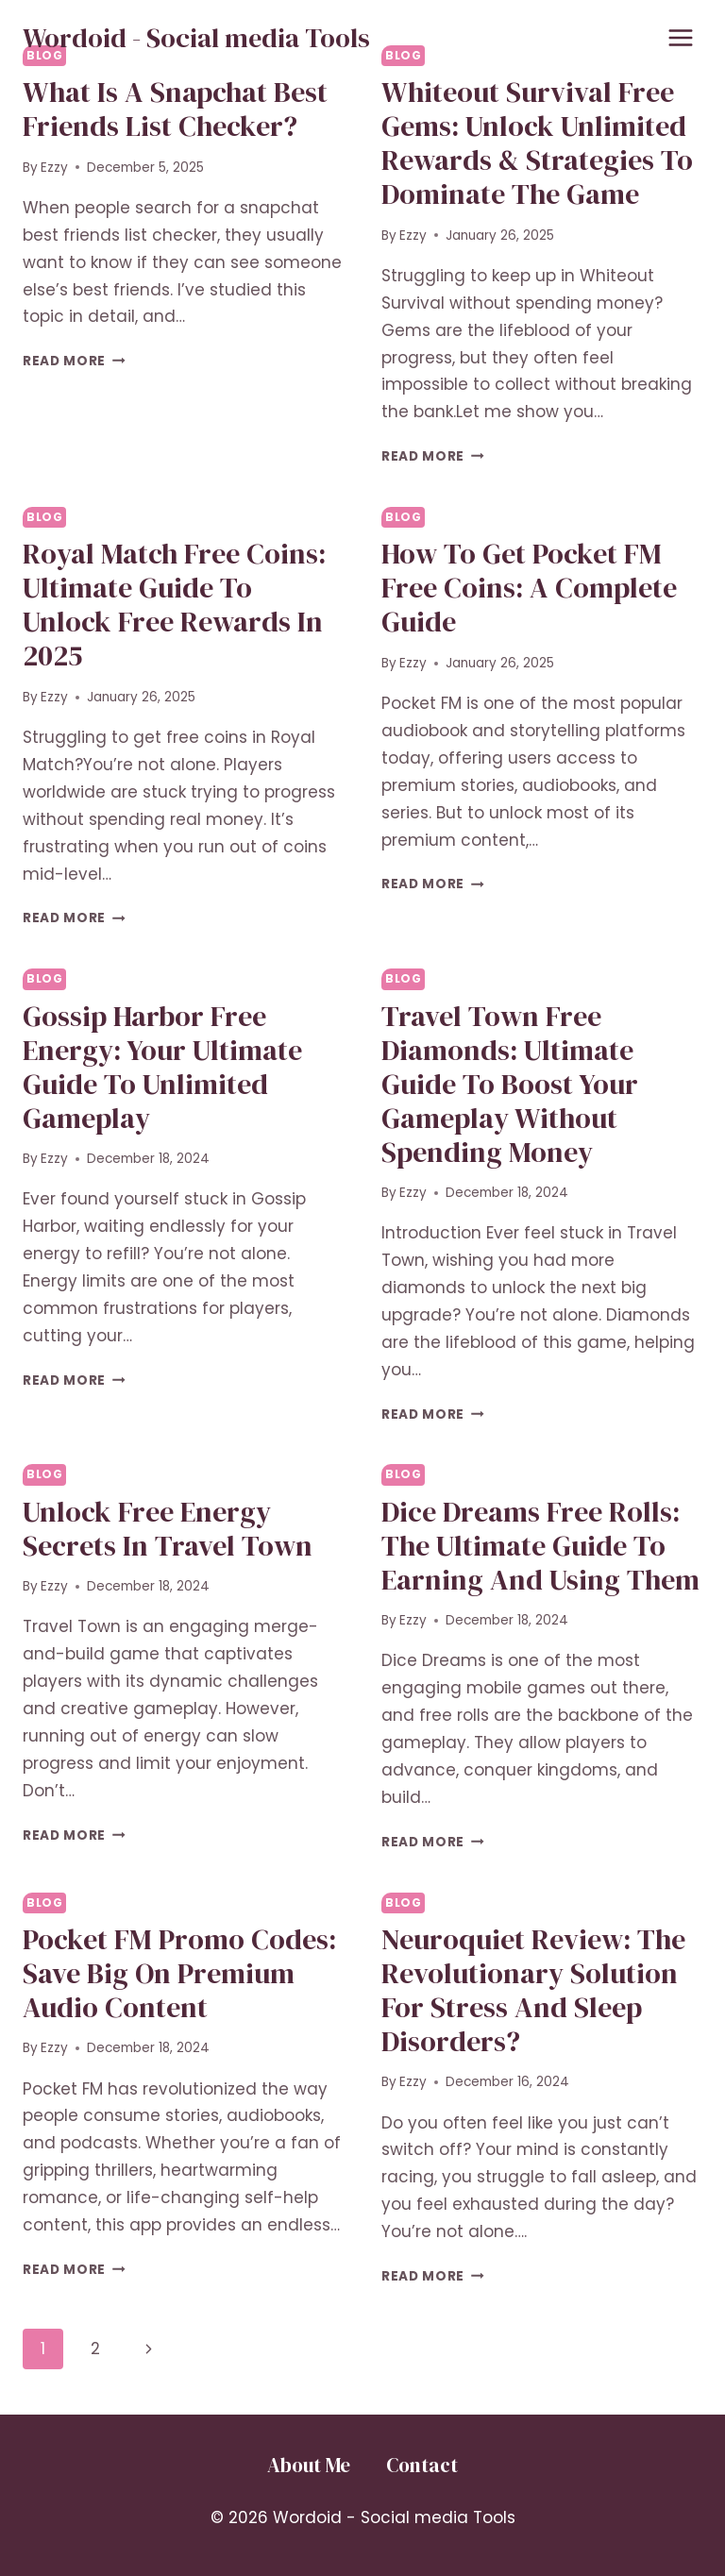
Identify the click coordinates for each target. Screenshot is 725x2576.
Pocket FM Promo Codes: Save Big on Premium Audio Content (179, 1973)
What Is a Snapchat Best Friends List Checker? (175, 109)
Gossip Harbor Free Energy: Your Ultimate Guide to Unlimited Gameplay (162, 1067)
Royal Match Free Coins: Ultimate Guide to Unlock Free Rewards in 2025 (174, 604)
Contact (422, 2465)
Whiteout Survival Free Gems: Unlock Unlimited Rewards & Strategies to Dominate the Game (537, 143)
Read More (74, 361)
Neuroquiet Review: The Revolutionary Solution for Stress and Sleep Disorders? (533, 1990)
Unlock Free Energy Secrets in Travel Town (167, 1528)
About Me (308, 2465)
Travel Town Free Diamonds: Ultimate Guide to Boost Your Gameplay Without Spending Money (509, 1084)
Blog (44, 517)
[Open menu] (680, 37)
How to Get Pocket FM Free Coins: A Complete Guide (529, 587)
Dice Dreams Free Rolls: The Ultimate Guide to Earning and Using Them (540, 1545)
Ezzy (54, 168)
